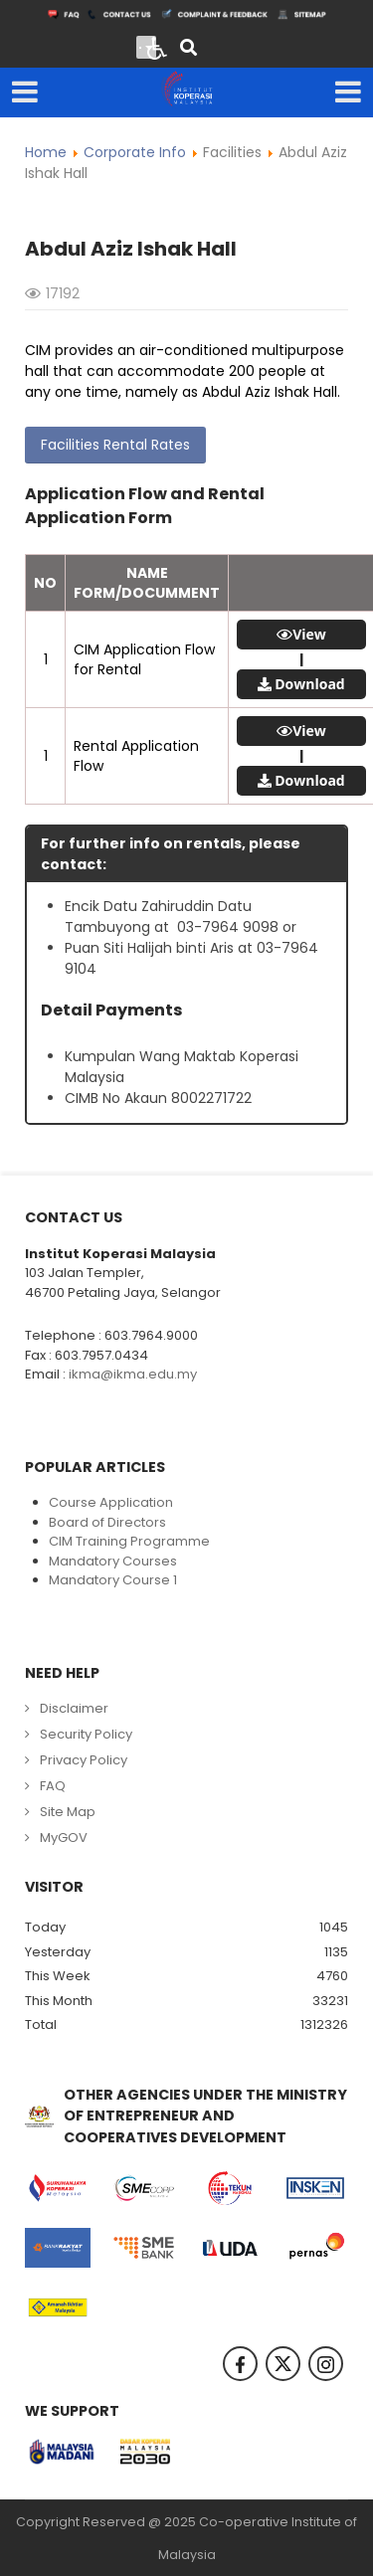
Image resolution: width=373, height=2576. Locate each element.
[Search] (188, 49)
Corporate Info (135, 152)
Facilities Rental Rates (115, 445)
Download (309, 683)
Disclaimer (74, 1708)
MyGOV (64, 1837)
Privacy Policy (83, 1759)
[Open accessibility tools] (157, 47)
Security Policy (86, 1734)
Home (46, 152)
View (309, 635)
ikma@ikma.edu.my (133, 1374)
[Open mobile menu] (25, 92)
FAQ (53, 1785)
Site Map (67, 1811)
